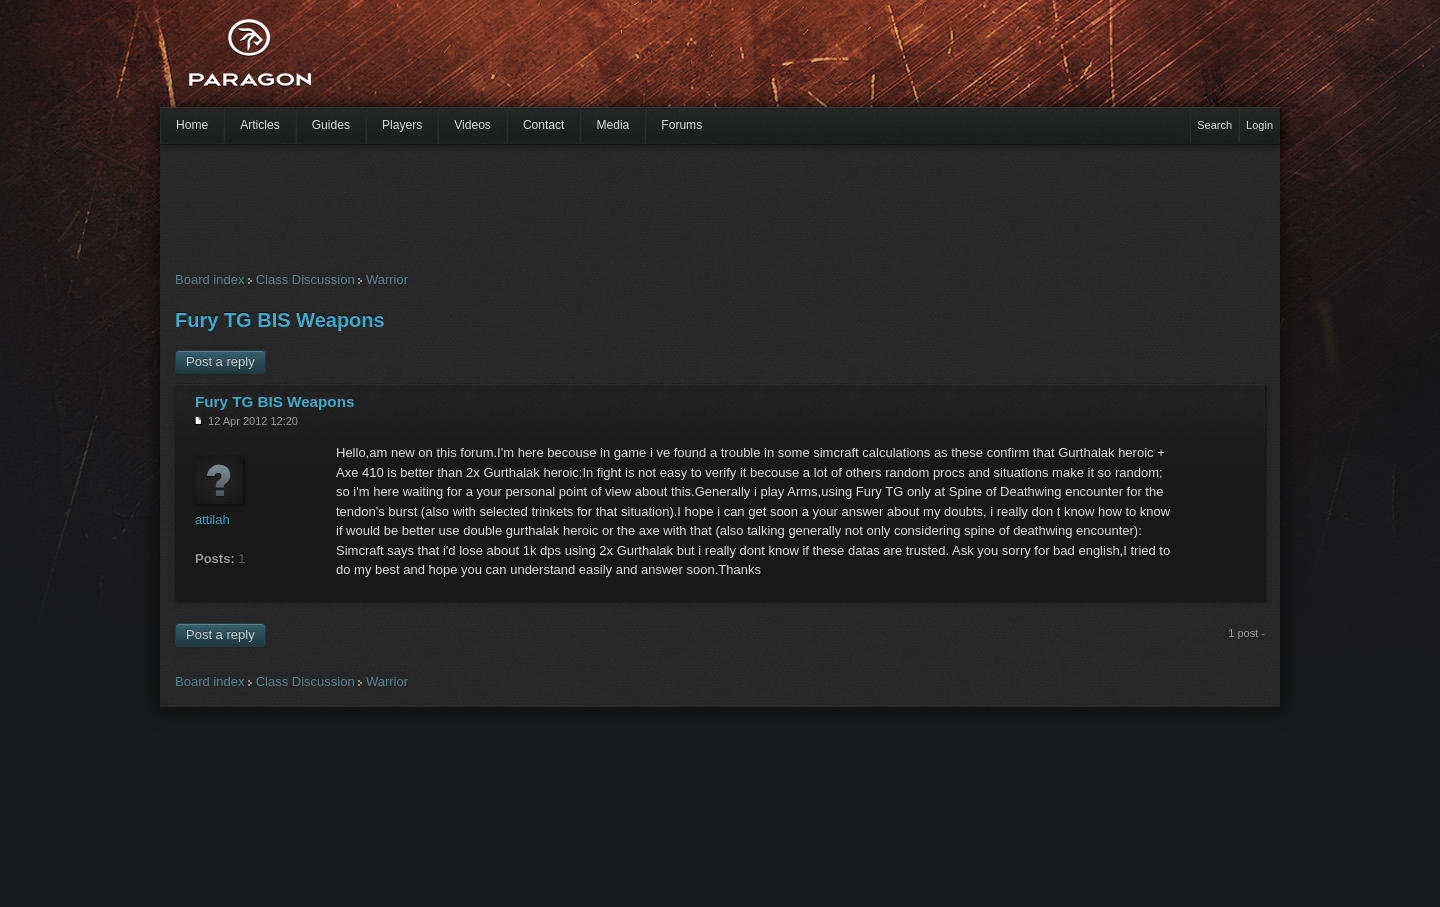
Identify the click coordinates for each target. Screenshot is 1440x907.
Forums (681, 125)
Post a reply (220, 361)
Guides (331, 125)
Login (1259, 125)
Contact (544, 125)
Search (1214, 125)
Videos (472, 125)
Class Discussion (305, 279)
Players (402, 125)
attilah (212, 519)
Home (192, 125)
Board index (209, 279)
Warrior (387, 279)
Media (612, 125)
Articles (260, 125)
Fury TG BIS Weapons (280, 320)
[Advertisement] (685, 60)
